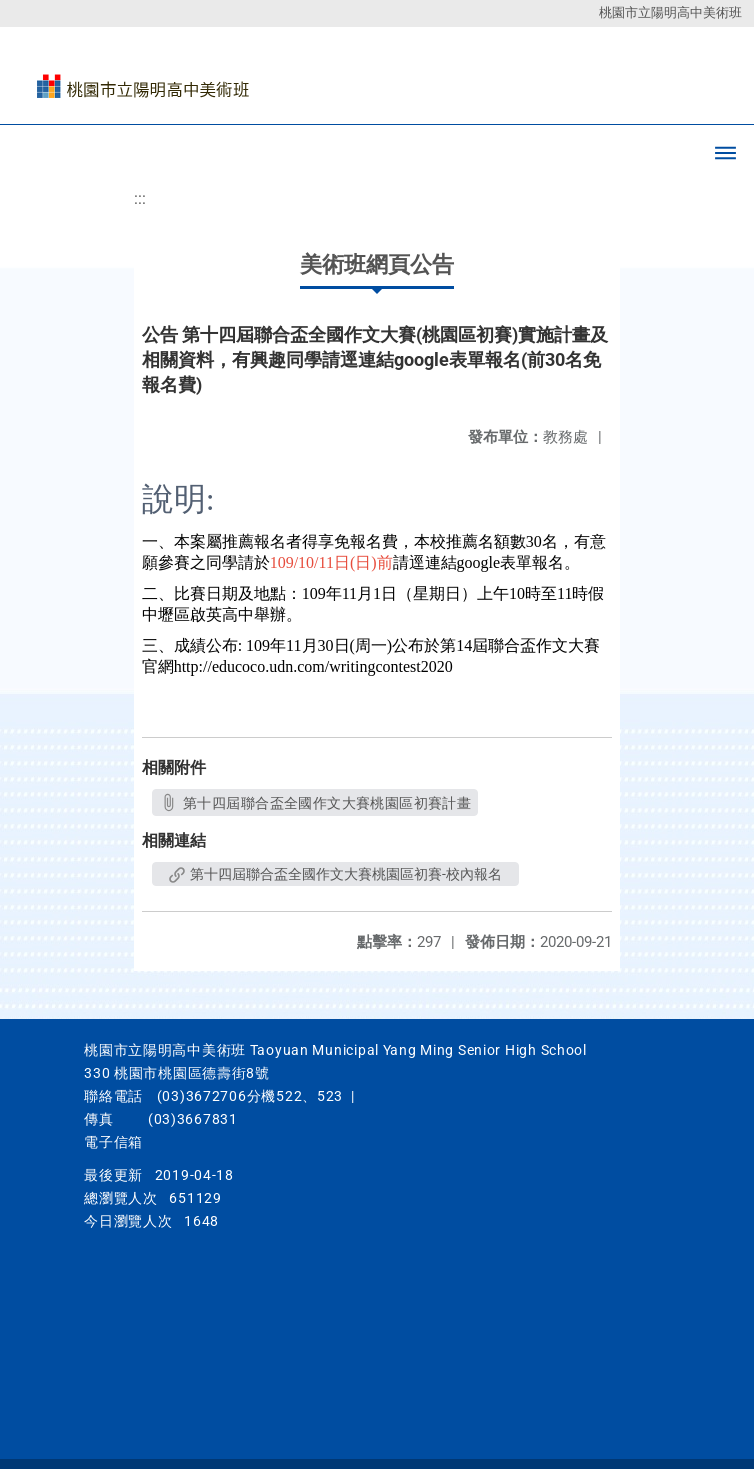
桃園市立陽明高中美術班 (670, 12)
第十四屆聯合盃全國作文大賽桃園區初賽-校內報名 (335, 874)
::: (140, 198)
